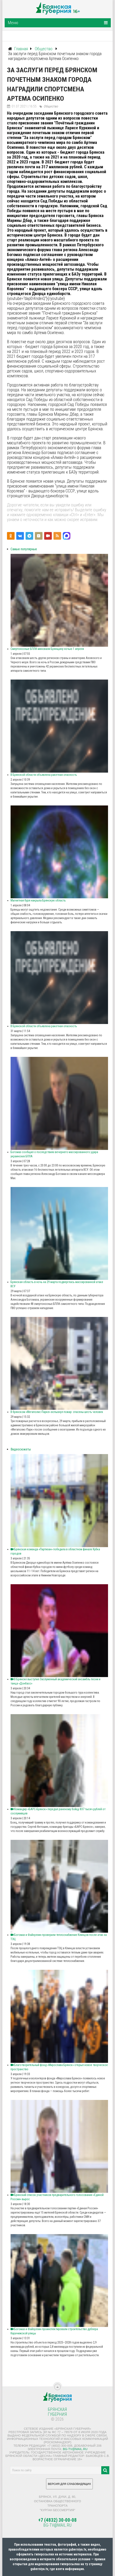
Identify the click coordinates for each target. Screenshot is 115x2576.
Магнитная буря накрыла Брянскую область (38, 900)
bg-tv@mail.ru (75, 2449)
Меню (13, 22)
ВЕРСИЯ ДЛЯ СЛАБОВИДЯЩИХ (69, 2485)
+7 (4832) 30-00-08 (57, 2520)
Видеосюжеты (21, 1449)
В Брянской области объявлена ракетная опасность (44, 774)
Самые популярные (24, 549)
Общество (51, 106)
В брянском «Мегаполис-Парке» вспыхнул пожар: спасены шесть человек (57, 1412)
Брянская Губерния (57, 2412)
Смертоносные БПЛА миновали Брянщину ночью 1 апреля (47, 649)
